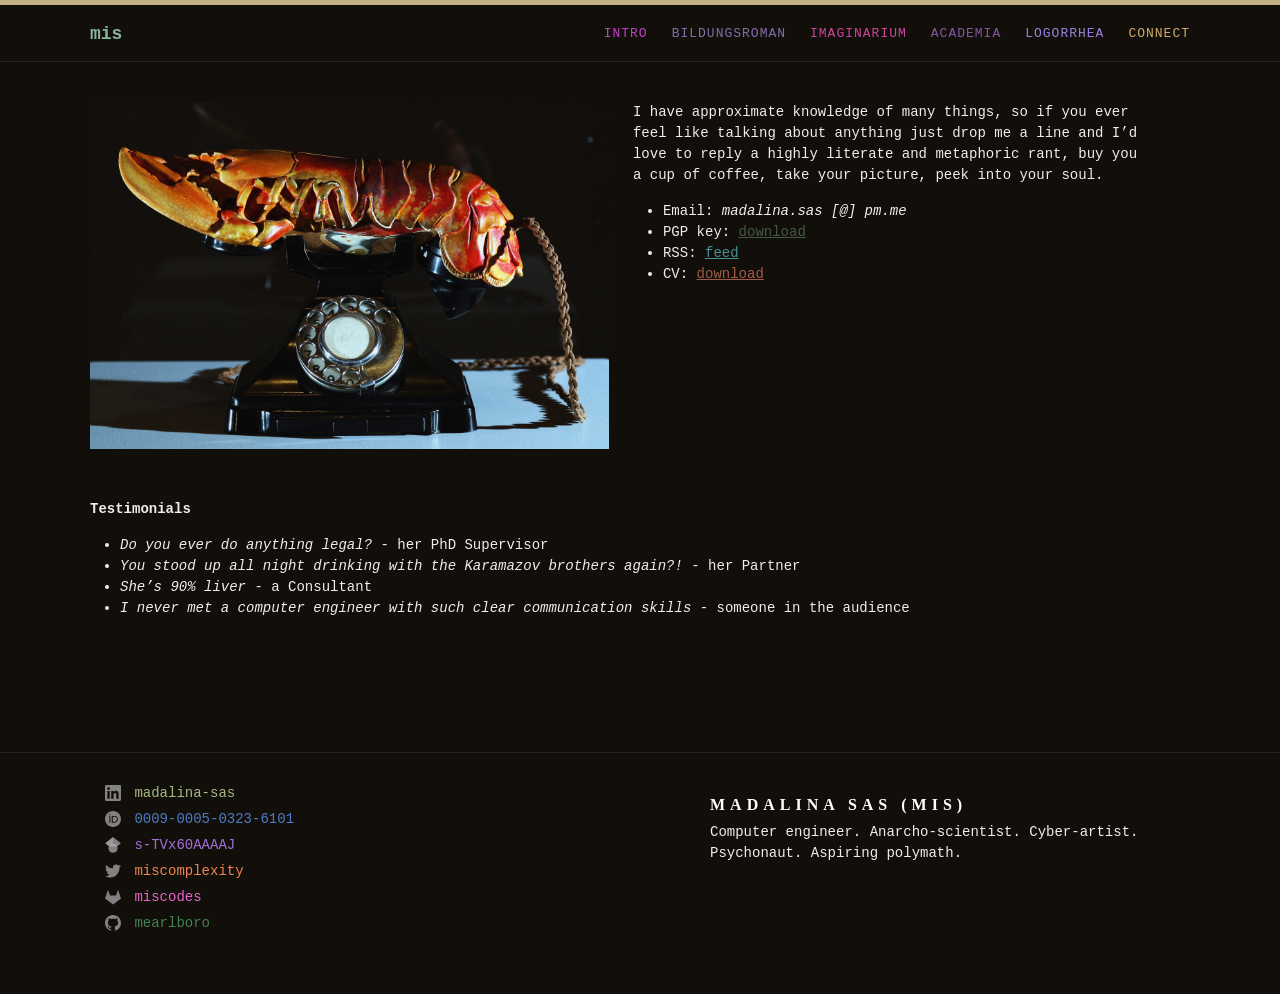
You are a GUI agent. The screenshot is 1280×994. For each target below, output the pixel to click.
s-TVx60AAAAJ (170, 845)
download (772, 232)
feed (722, 253)
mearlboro (157, 923)
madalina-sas (170, 793)
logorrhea (1064, 32)
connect (1159, 32)
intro (626, 32)
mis (106, 34)
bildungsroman (729, 32)
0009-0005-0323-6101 (199, 819)
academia (966, 32)
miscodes (153, 897)
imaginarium (858, 32)
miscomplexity (174, 871)
